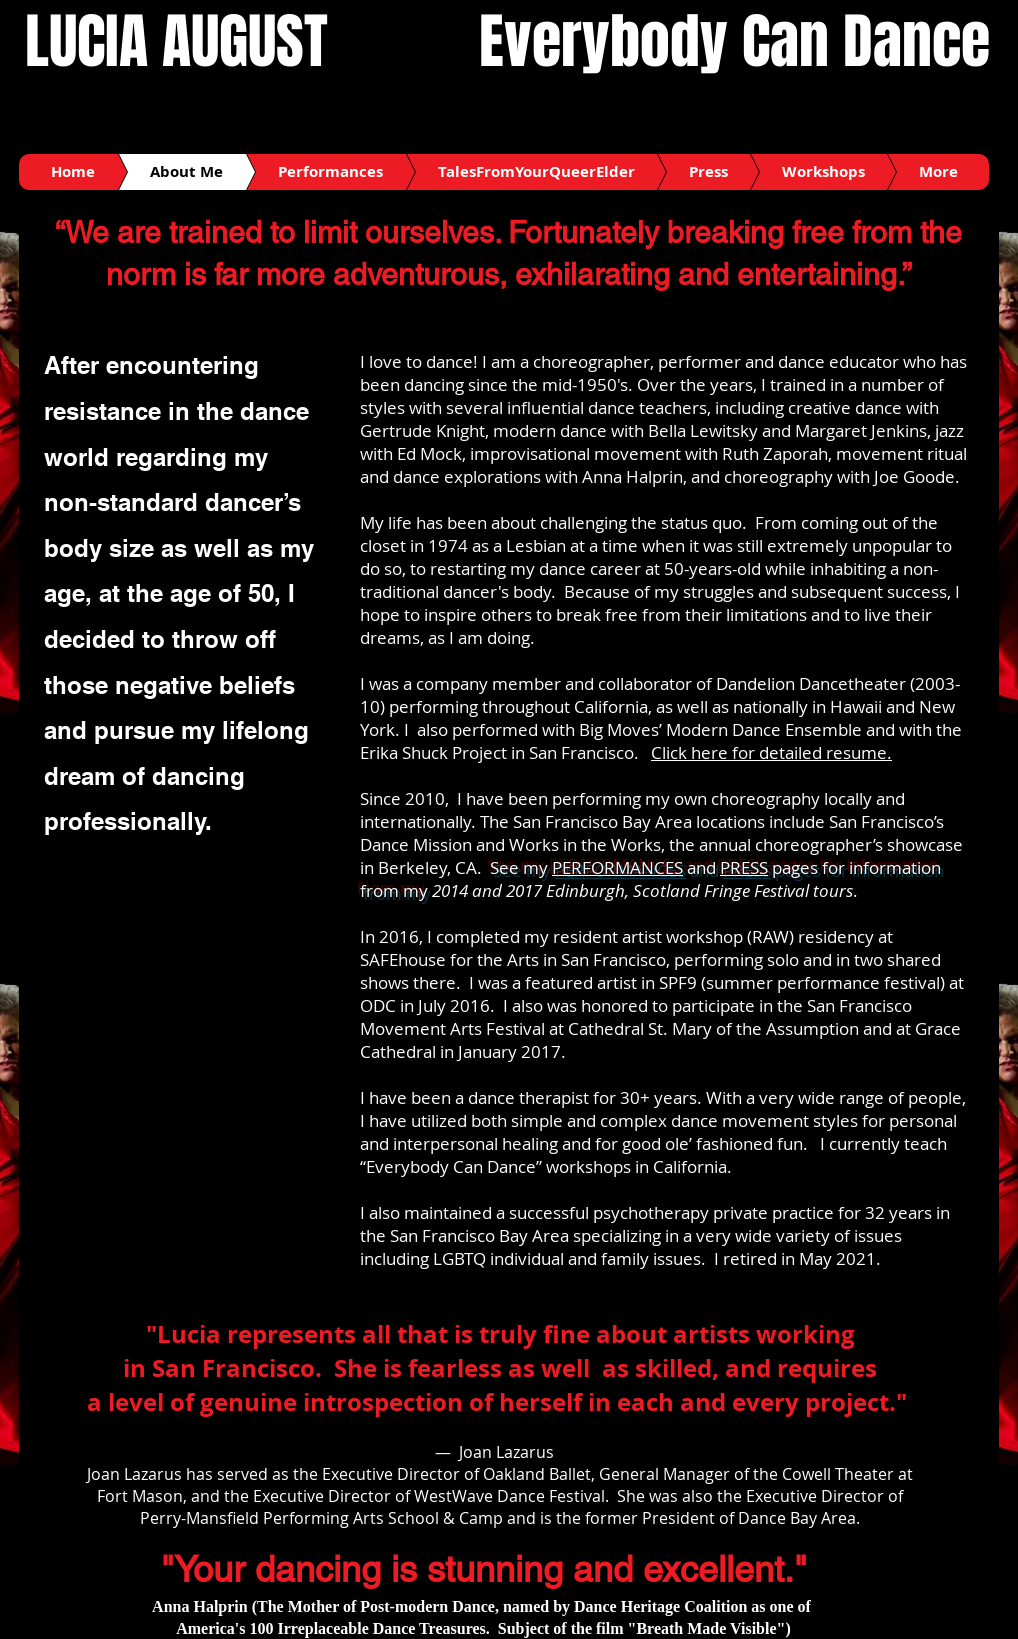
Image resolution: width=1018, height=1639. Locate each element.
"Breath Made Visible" (707, 1628)
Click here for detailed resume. (771, 752)
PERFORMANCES (617, 867)
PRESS (744, 867)
